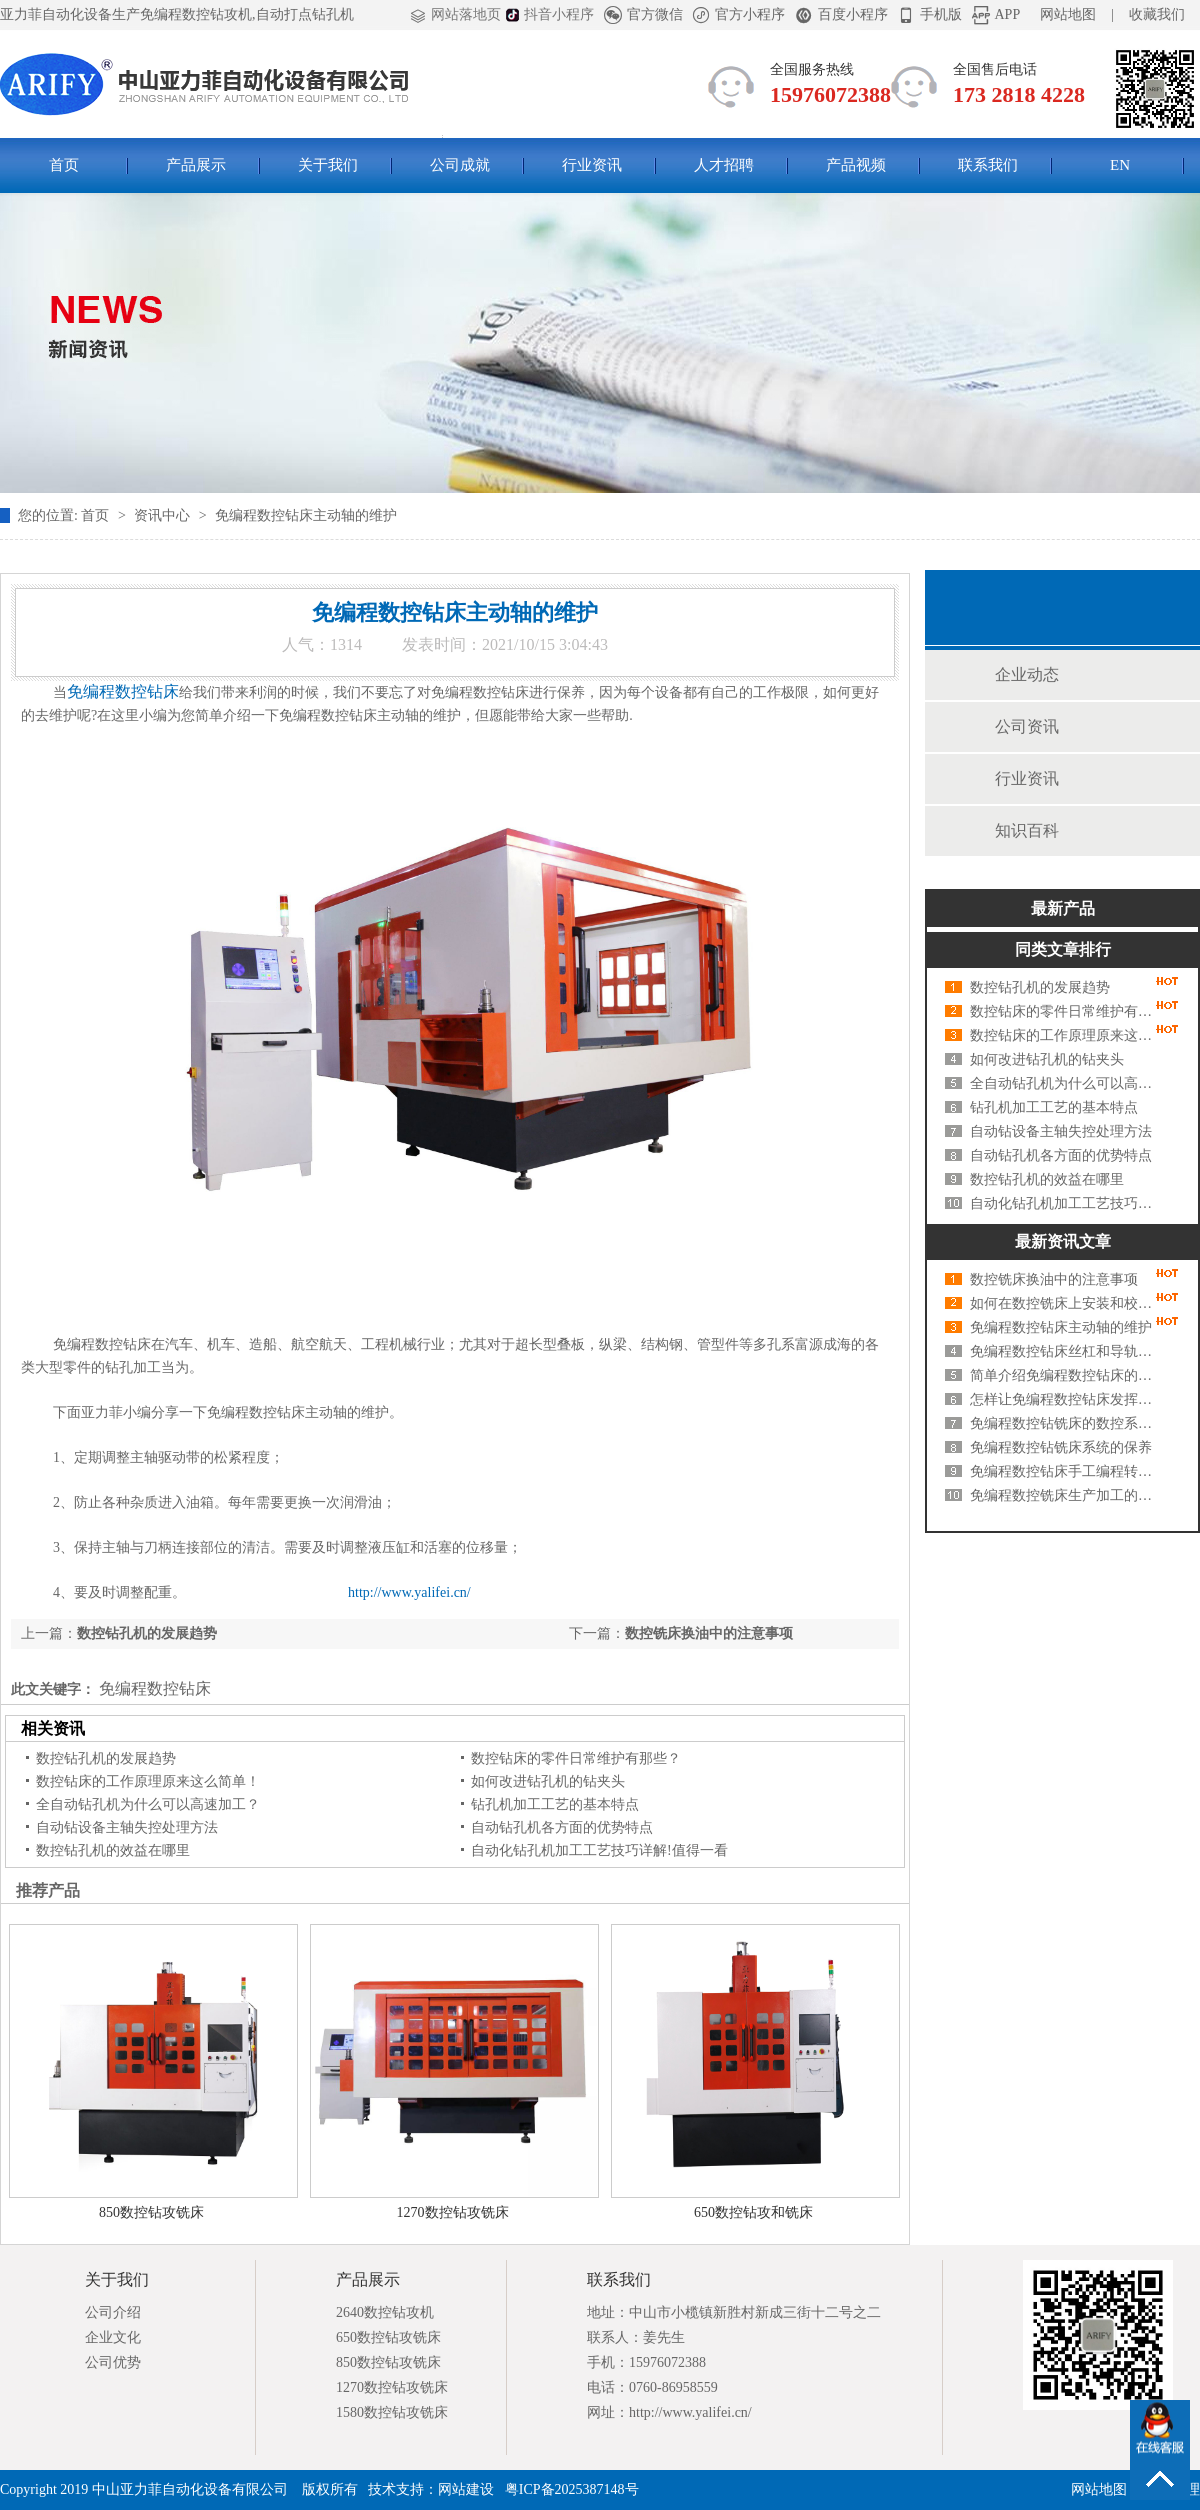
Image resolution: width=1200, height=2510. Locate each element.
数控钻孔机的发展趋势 (147, 1633)
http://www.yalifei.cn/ (409, 1592)
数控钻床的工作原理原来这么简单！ (148, 1781)
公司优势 (113, 2362)
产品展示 (196, 165)
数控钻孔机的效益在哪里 (113, 1850)
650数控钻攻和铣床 (753, 2212)
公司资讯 (1027, 726)
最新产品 (1063, 908)
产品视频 (856, 165)
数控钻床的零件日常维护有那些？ (576, 1758)
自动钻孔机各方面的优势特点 (562, 1827)
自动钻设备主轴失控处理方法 (127, 1827)
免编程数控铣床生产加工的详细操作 (1065, 1495)
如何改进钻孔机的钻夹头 (548, 1781)
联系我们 (988, 165)
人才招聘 (724, 165)
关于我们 (328, 165)
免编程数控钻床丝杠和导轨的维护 (1065, 1351)
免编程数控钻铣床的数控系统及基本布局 (1065, 1423)
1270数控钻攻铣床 (453, 2212)
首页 (64, 165)
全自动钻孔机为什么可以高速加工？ (148, 1804)
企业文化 (113, 2337)
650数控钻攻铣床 (388, 2337)
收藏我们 (1157, 14)
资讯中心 (164, 515)
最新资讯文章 (1063, 1241)
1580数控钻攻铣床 (392, 2412)
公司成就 (460, 165)
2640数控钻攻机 (385, 2312)
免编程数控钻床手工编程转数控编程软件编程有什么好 (1065, 1471)
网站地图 (1068, 14)
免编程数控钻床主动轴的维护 (306, 515)
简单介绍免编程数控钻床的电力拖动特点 (1065, 1375)
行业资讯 (592, 165)
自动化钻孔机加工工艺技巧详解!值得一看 (599, 1850)
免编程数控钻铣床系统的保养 (1061, 1447)
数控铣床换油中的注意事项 (709, 1633)
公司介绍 (113, 2312)
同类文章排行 (1063, 949)
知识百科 (1027, 830)
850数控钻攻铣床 (151, 2212)
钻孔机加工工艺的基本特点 (555, 1804)
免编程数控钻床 (153, 1688)
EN (1120, 165)
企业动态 (1027, 674)
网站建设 (466, 2489)
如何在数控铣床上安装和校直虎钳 (1065, 1303)
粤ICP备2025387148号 (572, 2489)
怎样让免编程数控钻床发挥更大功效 (1065, 1399)
